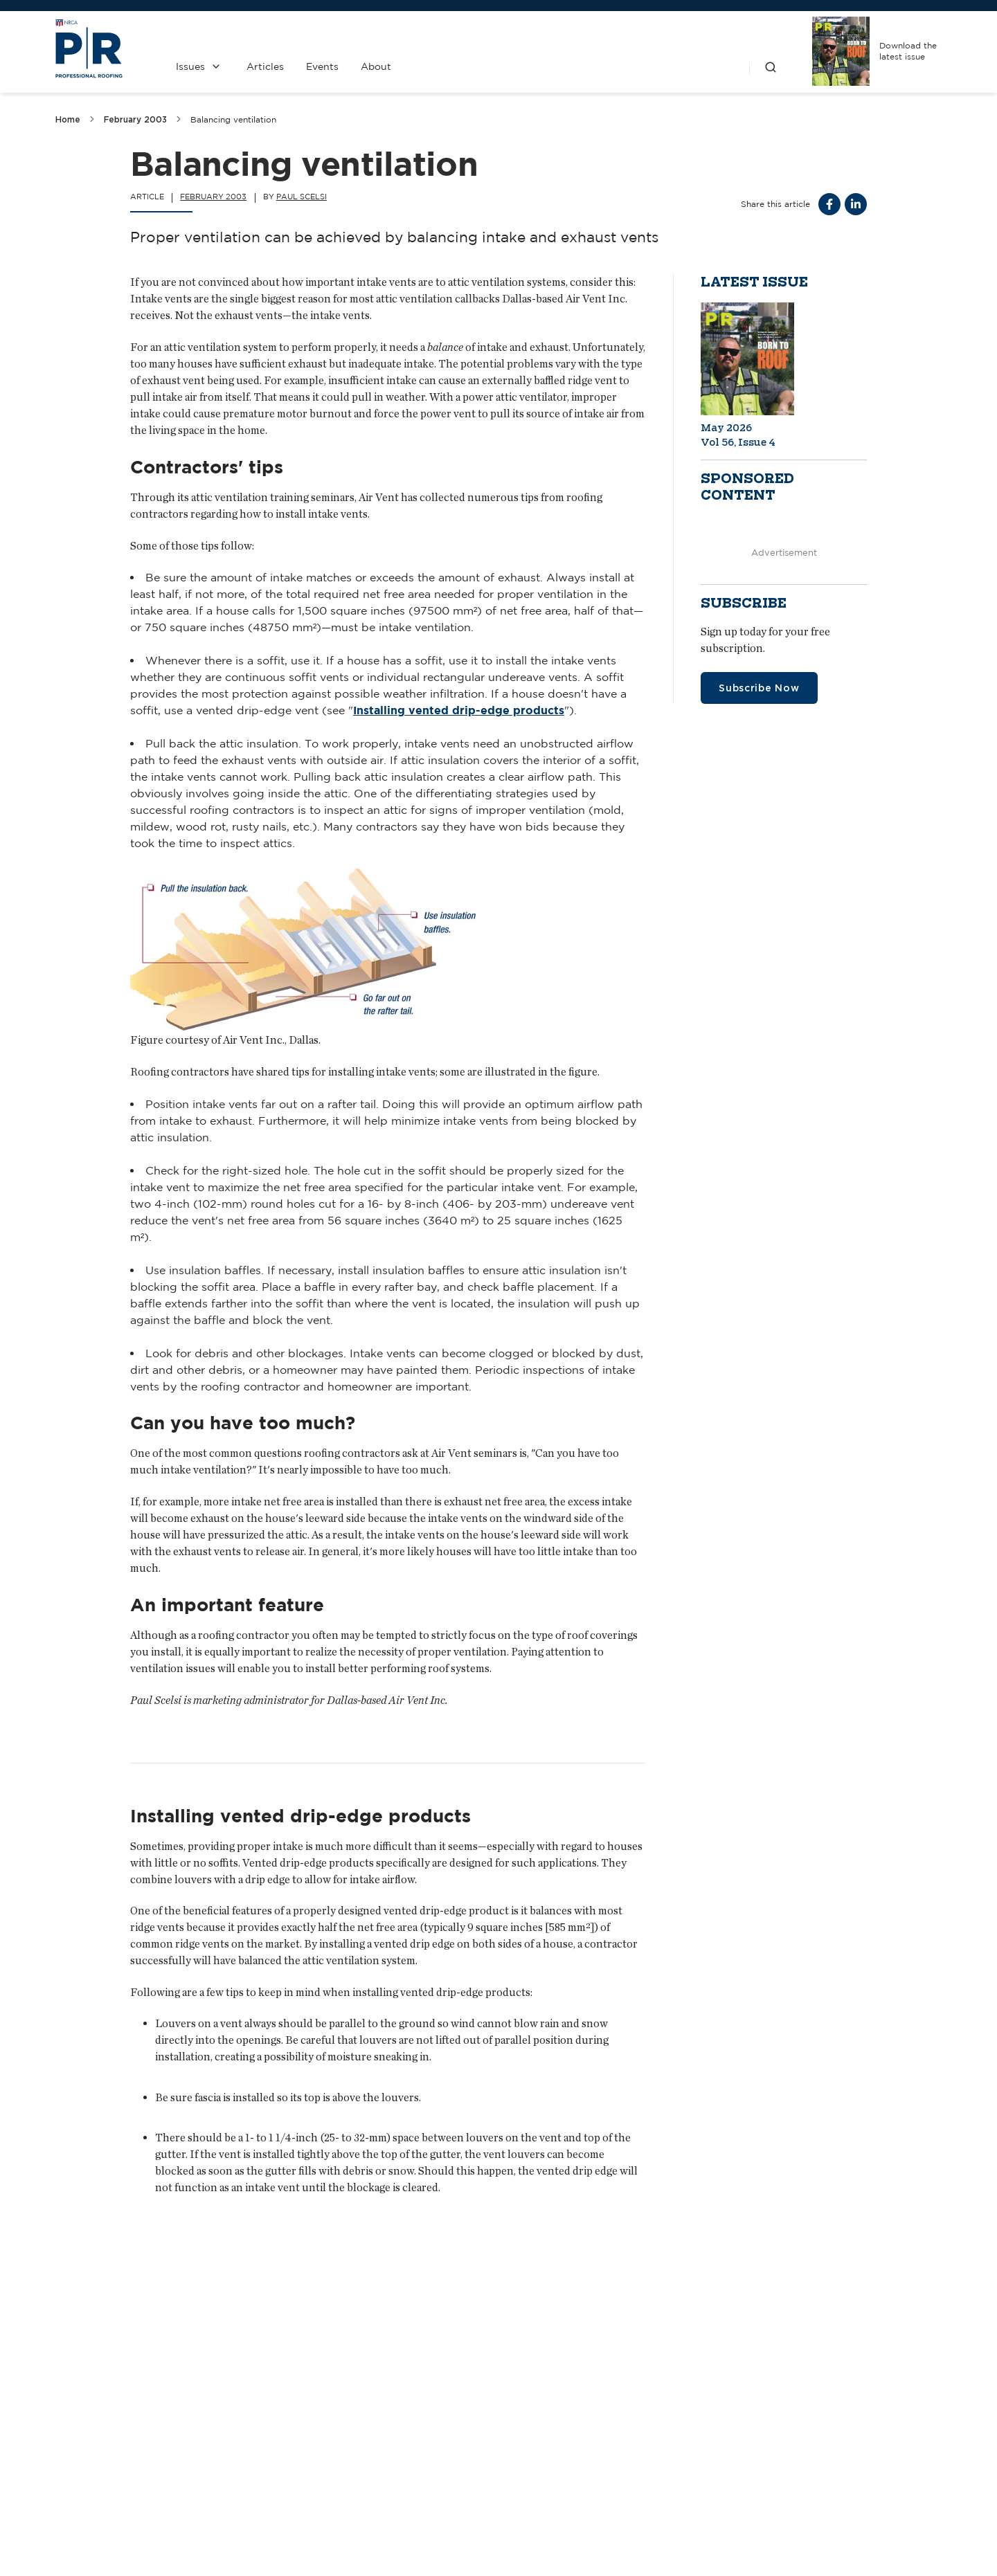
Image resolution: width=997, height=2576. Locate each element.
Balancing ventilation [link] (233, 119)
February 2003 (135, 119)
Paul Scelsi (301, 196)
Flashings (81, 2292)
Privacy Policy (568, 2479)
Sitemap (925, 2552)
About (376, 66)
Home (67, 119)
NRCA (696, 2442)
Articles (265, 66)
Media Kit (441, 2479)
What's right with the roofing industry (777, 2292)
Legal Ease (393, 2292)
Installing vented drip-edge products (458, 711)
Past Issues (568, 2442)
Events (322, 66)
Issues (190, 66)
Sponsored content (747, 487)
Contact (441, 2442)
